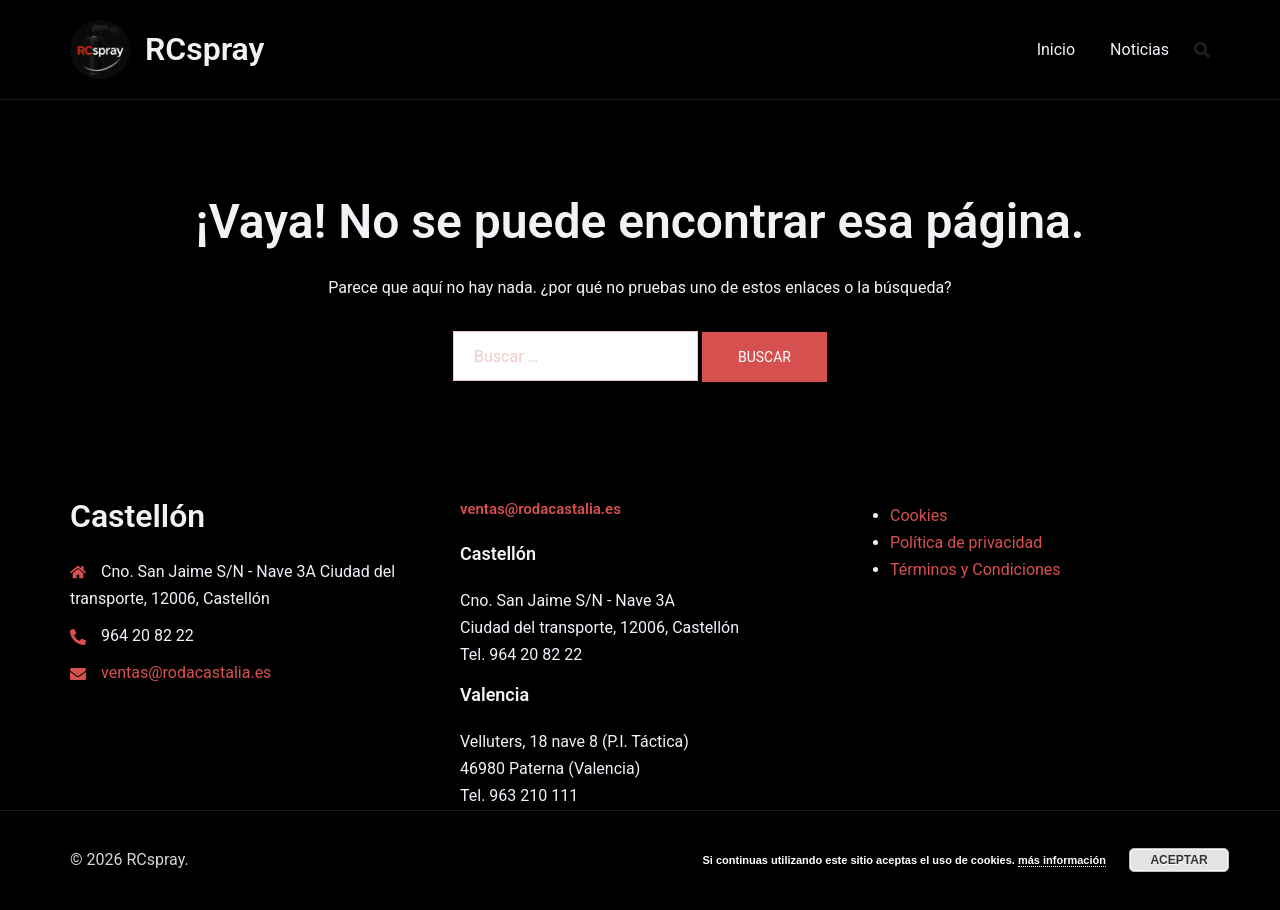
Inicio (1056, 49)
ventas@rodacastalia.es (186, 672)
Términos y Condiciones (975, 569)
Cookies (918, 515)
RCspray (205, 49)
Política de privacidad (966, 542)
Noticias (1139, 49)
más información (1062, 860)
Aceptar (1178, 860)
